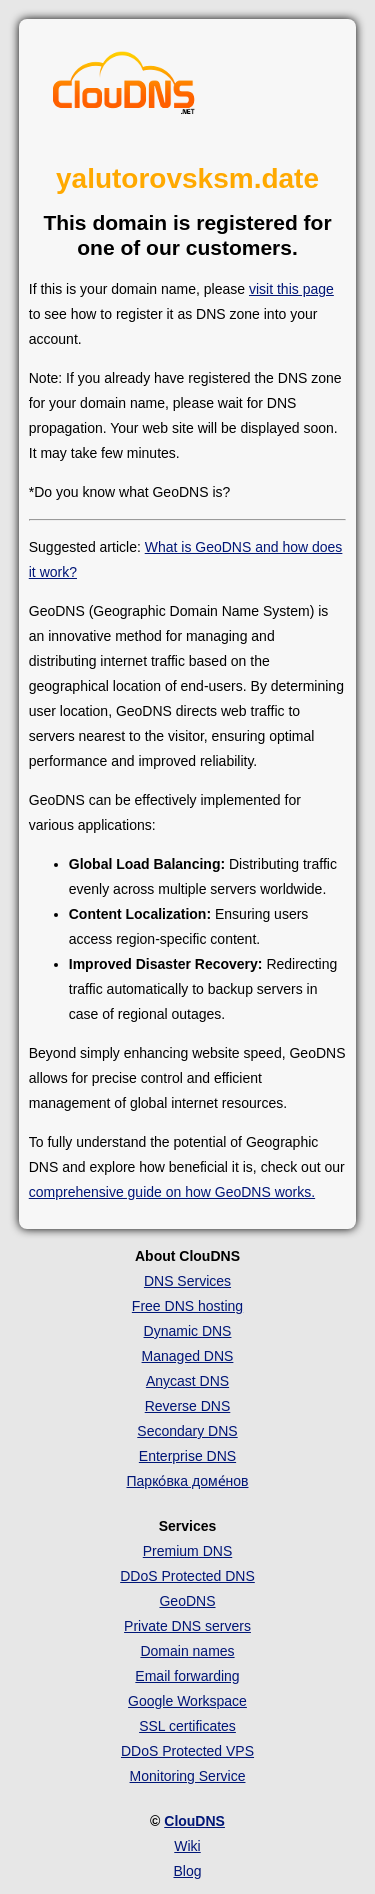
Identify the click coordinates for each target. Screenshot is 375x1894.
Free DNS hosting (187, 1306)
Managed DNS (188, 1356)
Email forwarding (187, 1676)
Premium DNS (187, 1551)
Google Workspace (187, 1701)
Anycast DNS (187, 1381)
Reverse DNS (188, 1406)
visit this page (291, 289)
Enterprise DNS (187, 1456)
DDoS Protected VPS (187, 1751)
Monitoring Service (188, 1776)
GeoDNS (187, 1601)
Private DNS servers (187, 1626)
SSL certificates (187, 1726)
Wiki (187, 1846)
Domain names (187, 1651)
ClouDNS (194, 1821)
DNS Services (187, 1281)
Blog (187, 1871)
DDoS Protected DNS (187, 1576)
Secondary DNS (187, 1431)
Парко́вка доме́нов (188, 1481)
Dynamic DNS (188, 1331)
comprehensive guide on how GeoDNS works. (172, 1192)
